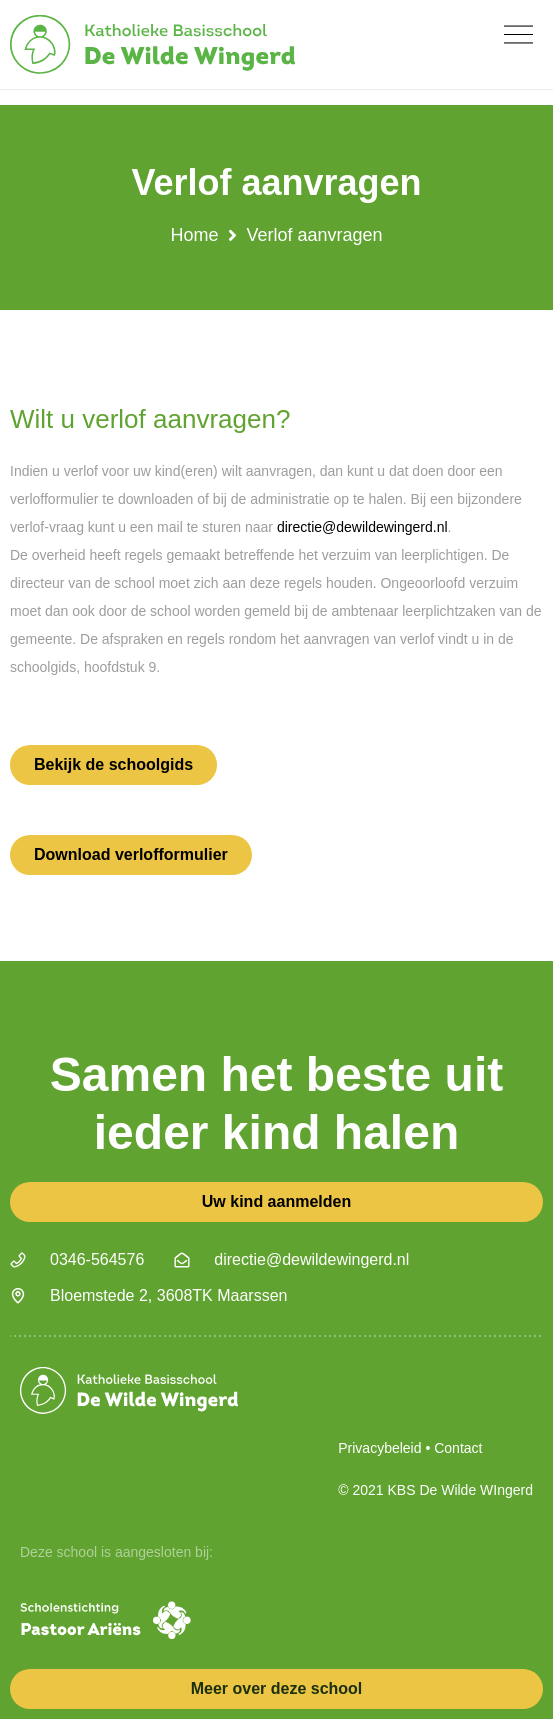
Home (194, 235)
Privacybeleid (379, 1448)
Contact (458, 1448)
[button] (518, 34)
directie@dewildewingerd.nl (362, 527)
